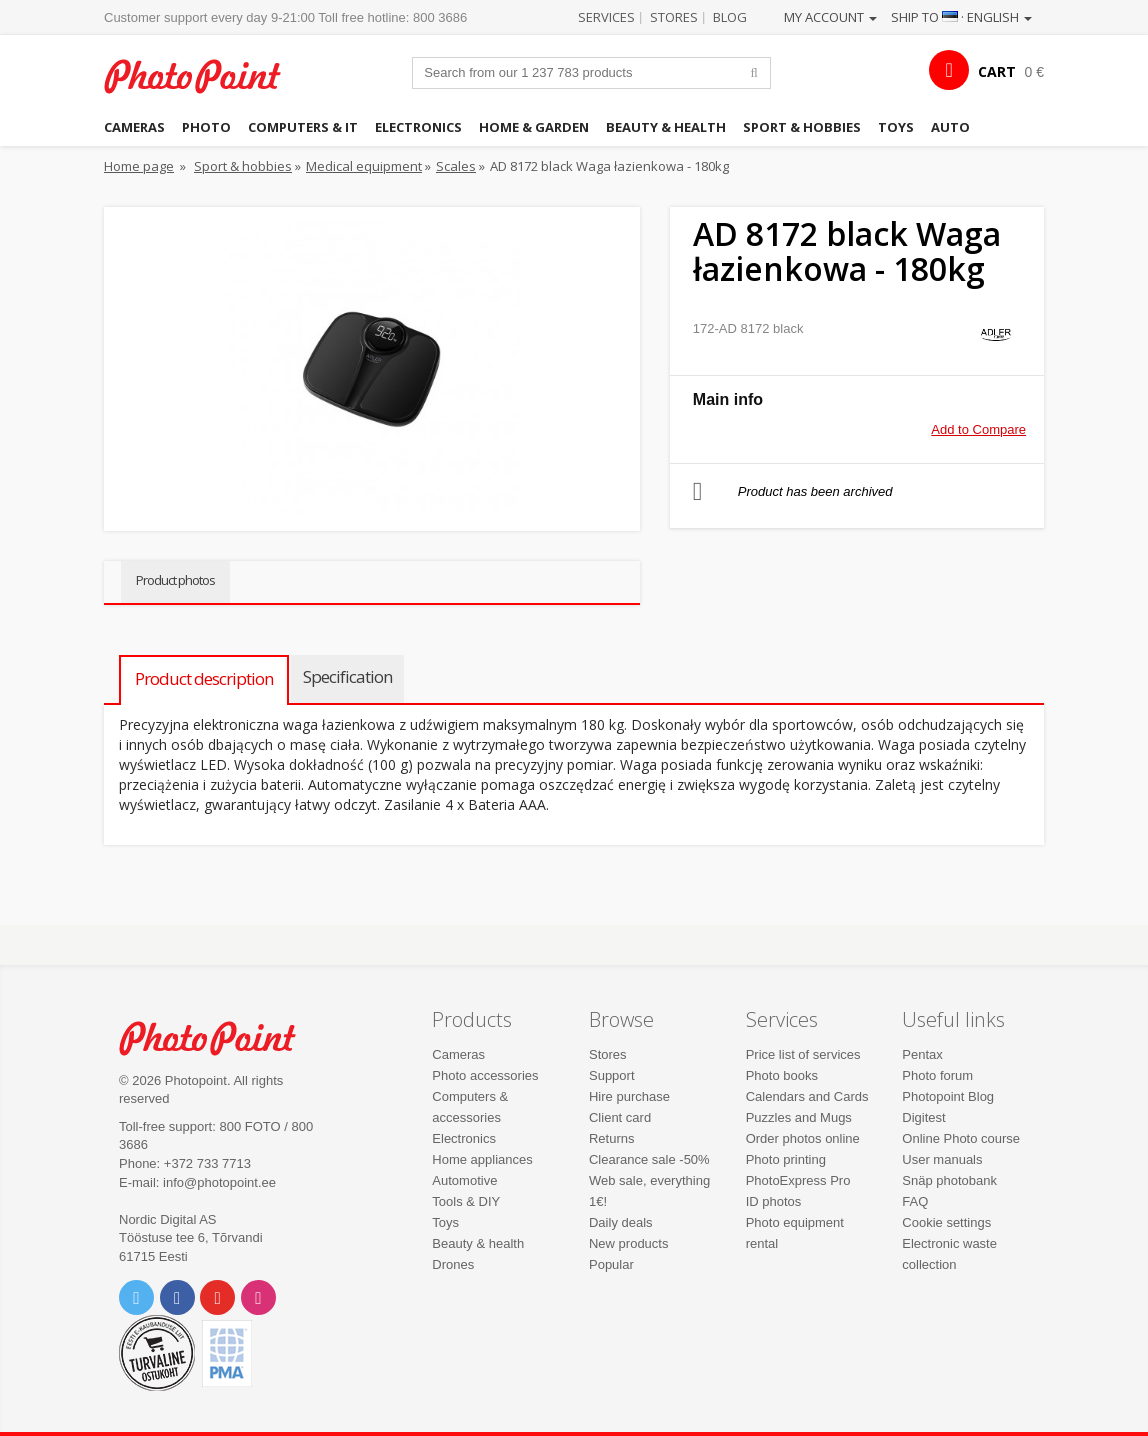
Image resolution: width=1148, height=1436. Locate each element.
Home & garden (534, 127)
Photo (206, 127)
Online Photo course (961, 1138)
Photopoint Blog (948, 1096)
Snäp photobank (949, 1180)
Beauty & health (666, 127)
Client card (620, 1117)
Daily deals (621, 1222)
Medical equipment (364, 166)
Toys (896, 127)
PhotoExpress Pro (798, 1180)
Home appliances (482, 1159)
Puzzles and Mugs (799, 1117)
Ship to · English (961, 17)
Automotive (464, 1180)
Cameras (134, 127)
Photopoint (204, 76)
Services (606, 17)
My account (830, 17)
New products (628, 1243)
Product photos (175, 580)
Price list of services (803, 1054)
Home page (139, 166)
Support (612, 1075)
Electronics (418, 127)
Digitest (923, 1117)
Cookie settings (946, 1222)
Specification (347, 676)
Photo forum (937, 1075)
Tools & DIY (466, 1201)
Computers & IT (303, 127)
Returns (612, 1138)
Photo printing (786, 1159)
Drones (453, 1264)
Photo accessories (485, 1075)
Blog (730, 17)
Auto (950, 127)
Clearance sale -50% (649, 1159)
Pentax (922, 1054)
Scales (456, 166)
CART (997, 71)
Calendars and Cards (807, 1096)
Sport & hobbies (802, 127)
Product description (204, 678)
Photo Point (219, 1038)
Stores (674, 17)
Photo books (782, 1075)
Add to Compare (978, 429)
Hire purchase (629, 1096)
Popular (611, 1264)
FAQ (915, 1201)
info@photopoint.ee (219, 1182)
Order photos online (803, 1138)
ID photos (774, 1201)
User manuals (942, 1159)
